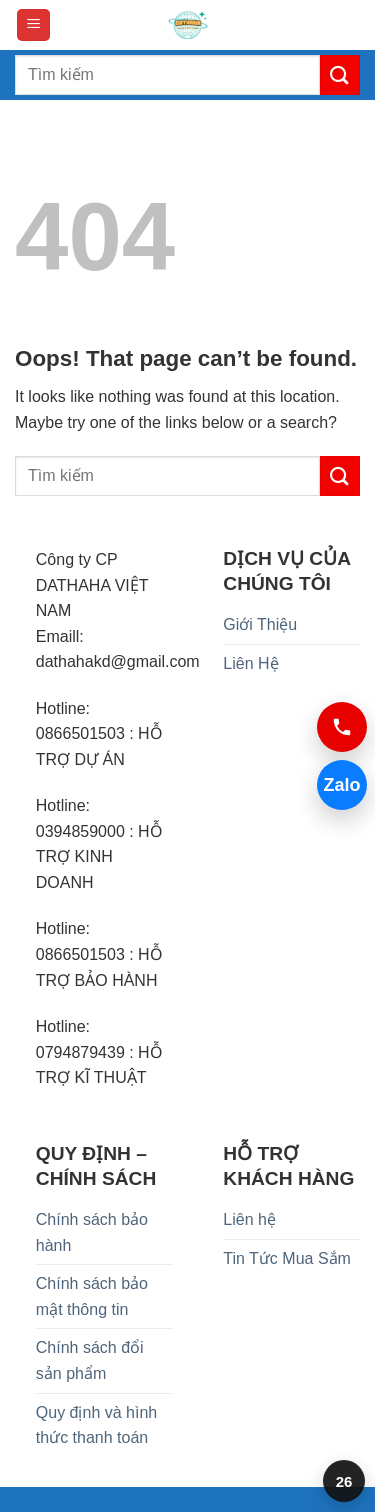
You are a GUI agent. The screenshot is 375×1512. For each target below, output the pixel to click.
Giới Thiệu (260, 624)
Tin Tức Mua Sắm (287, 1258)
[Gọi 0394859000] (342, 727)
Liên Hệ (250, 663)
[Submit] (340, 74)
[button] (33, 25)
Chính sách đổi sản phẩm (90, 1360)
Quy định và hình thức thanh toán (96, 1425)
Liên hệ (249, 1219)
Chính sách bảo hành (92, 1232)
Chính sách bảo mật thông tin (92, 1296)
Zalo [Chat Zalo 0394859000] (341, 785)
